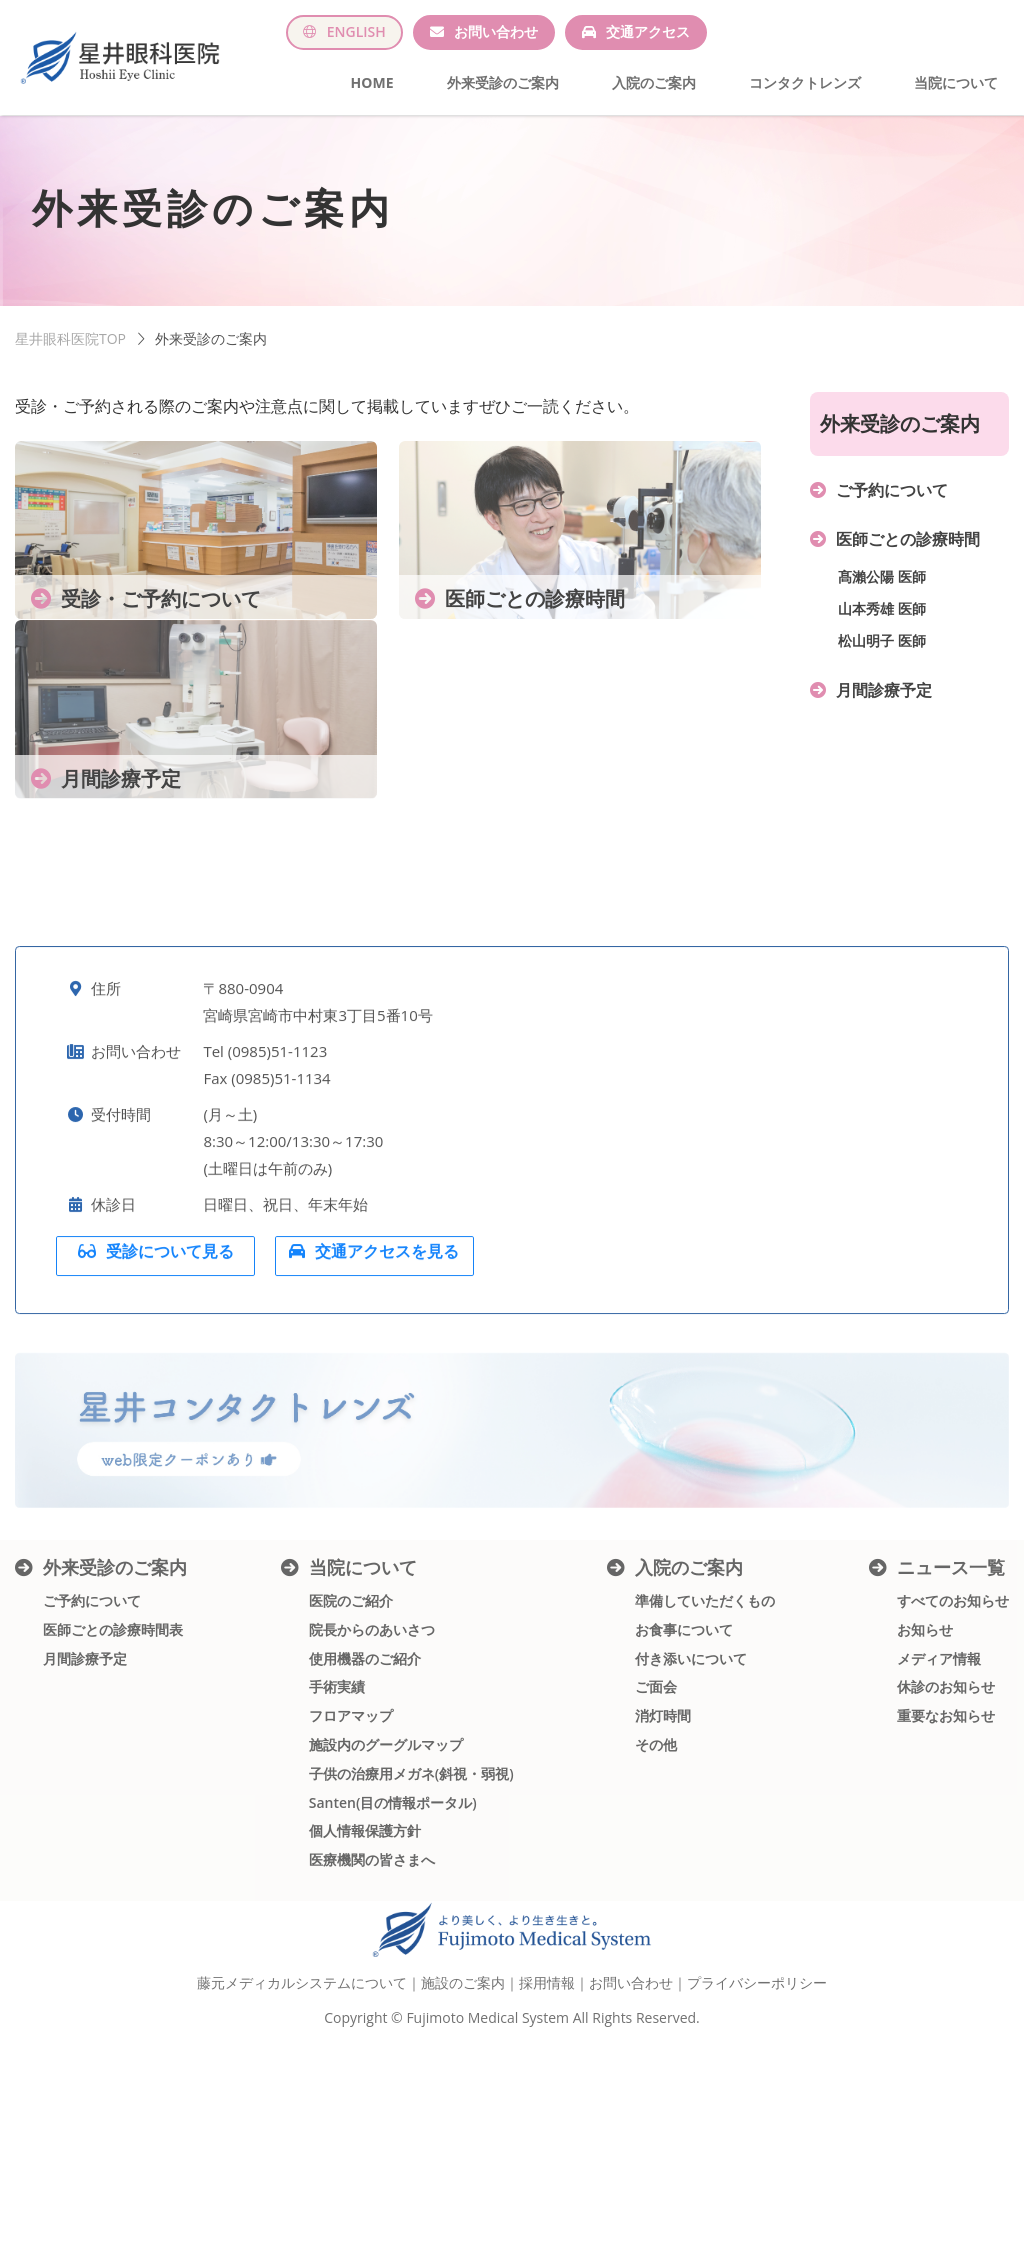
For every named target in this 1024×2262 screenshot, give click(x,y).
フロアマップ (351, 1831)
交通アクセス (648, 31)
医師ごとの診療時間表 (113, 1745)
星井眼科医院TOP (70, 361)
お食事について (684, 1745)
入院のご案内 (654, 82)
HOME (372, 82)
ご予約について (892, 513)
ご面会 (656, 1803)
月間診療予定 (884, 713)
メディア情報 (939, 1774)
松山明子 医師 (882, 663)
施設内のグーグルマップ (386, 1860)
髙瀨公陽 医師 (882, 599)
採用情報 (547, 2094)
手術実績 (337, 1803)
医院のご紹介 (351, 1716)
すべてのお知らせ (953, 1716)
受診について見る (171, 1350)
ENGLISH (356, 31)
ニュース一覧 (951, 1683)
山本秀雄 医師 (882, 631)
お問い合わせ (496, 31)
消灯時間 (663, 1831)
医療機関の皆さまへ (372, 1975)
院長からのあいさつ (372, 1745)
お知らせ (925, 1745)
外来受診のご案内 (503, 82)
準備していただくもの (705, 1716)
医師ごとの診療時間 (908, 562)
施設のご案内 (463, 2094)
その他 (656, 1860)
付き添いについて (691, 1774)
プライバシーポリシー (757, 2094)
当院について (956, 82)
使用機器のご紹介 (365, 1774)
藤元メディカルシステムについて (302, 2094)
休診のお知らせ (946, 1803)
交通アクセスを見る (387, 1350)
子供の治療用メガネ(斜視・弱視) (411, 1889)
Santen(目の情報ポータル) (393, 1918)
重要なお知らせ (946, 1831)
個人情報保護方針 (365, 1947)
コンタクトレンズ (805, 82)
